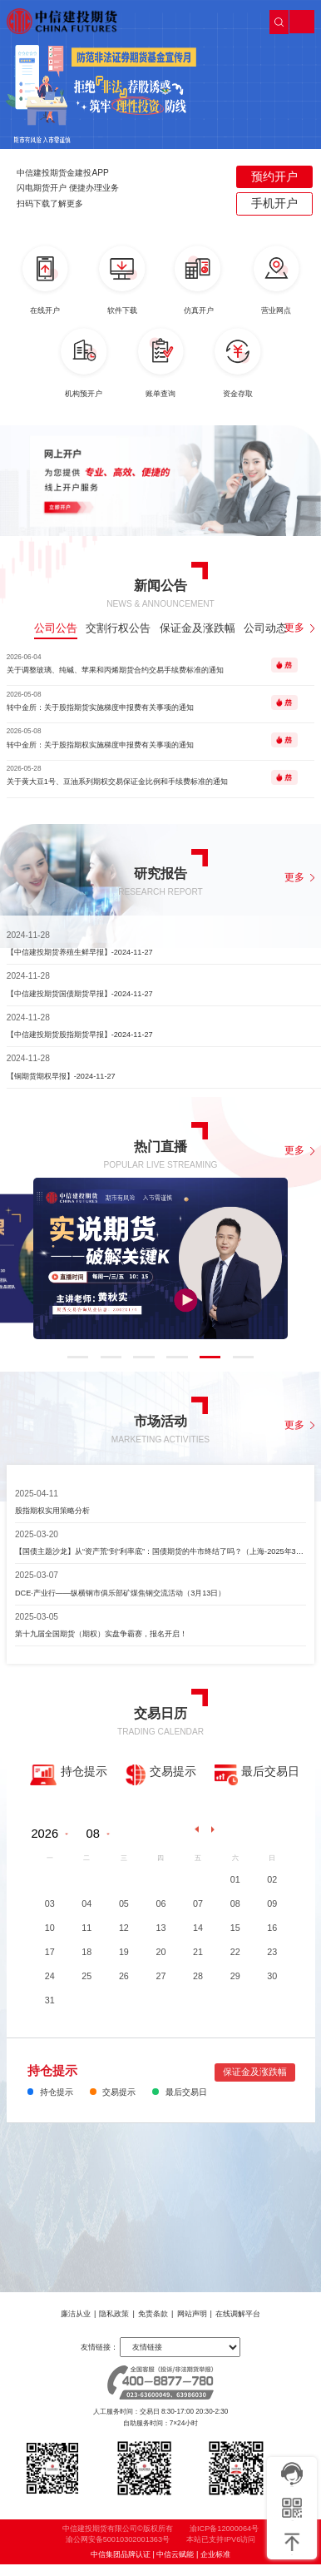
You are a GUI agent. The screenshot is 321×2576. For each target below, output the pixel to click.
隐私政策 (114, 2314)
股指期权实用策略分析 (52, 1510)
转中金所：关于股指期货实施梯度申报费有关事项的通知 (100, 707)
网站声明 (192, 2314)
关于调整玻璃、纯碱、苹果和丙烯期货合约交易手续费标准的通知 (115, 670)
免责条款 (153, 2314)
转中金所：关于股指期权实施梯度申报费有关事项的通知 (100, 745)
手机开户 (274, 203)
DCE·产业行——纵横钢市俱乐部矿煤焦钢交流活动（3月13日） (120, 1593)
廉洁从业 (76, 2314)
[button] (106, 222)
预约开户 (274, 176)
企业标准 (215, 2566)
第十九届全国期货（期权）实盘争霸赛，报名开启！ (101, 1634)
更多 (299, 627)
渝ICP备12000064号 (224, 2540)
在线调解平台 (237, 2314)
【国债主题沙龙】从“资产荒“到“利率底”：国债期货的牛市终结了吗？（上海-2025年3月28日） (160, 1551)
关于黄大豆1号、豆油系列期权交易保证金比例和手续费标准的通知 (117, 781)
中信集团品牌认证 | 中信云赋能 (142, 2566)
